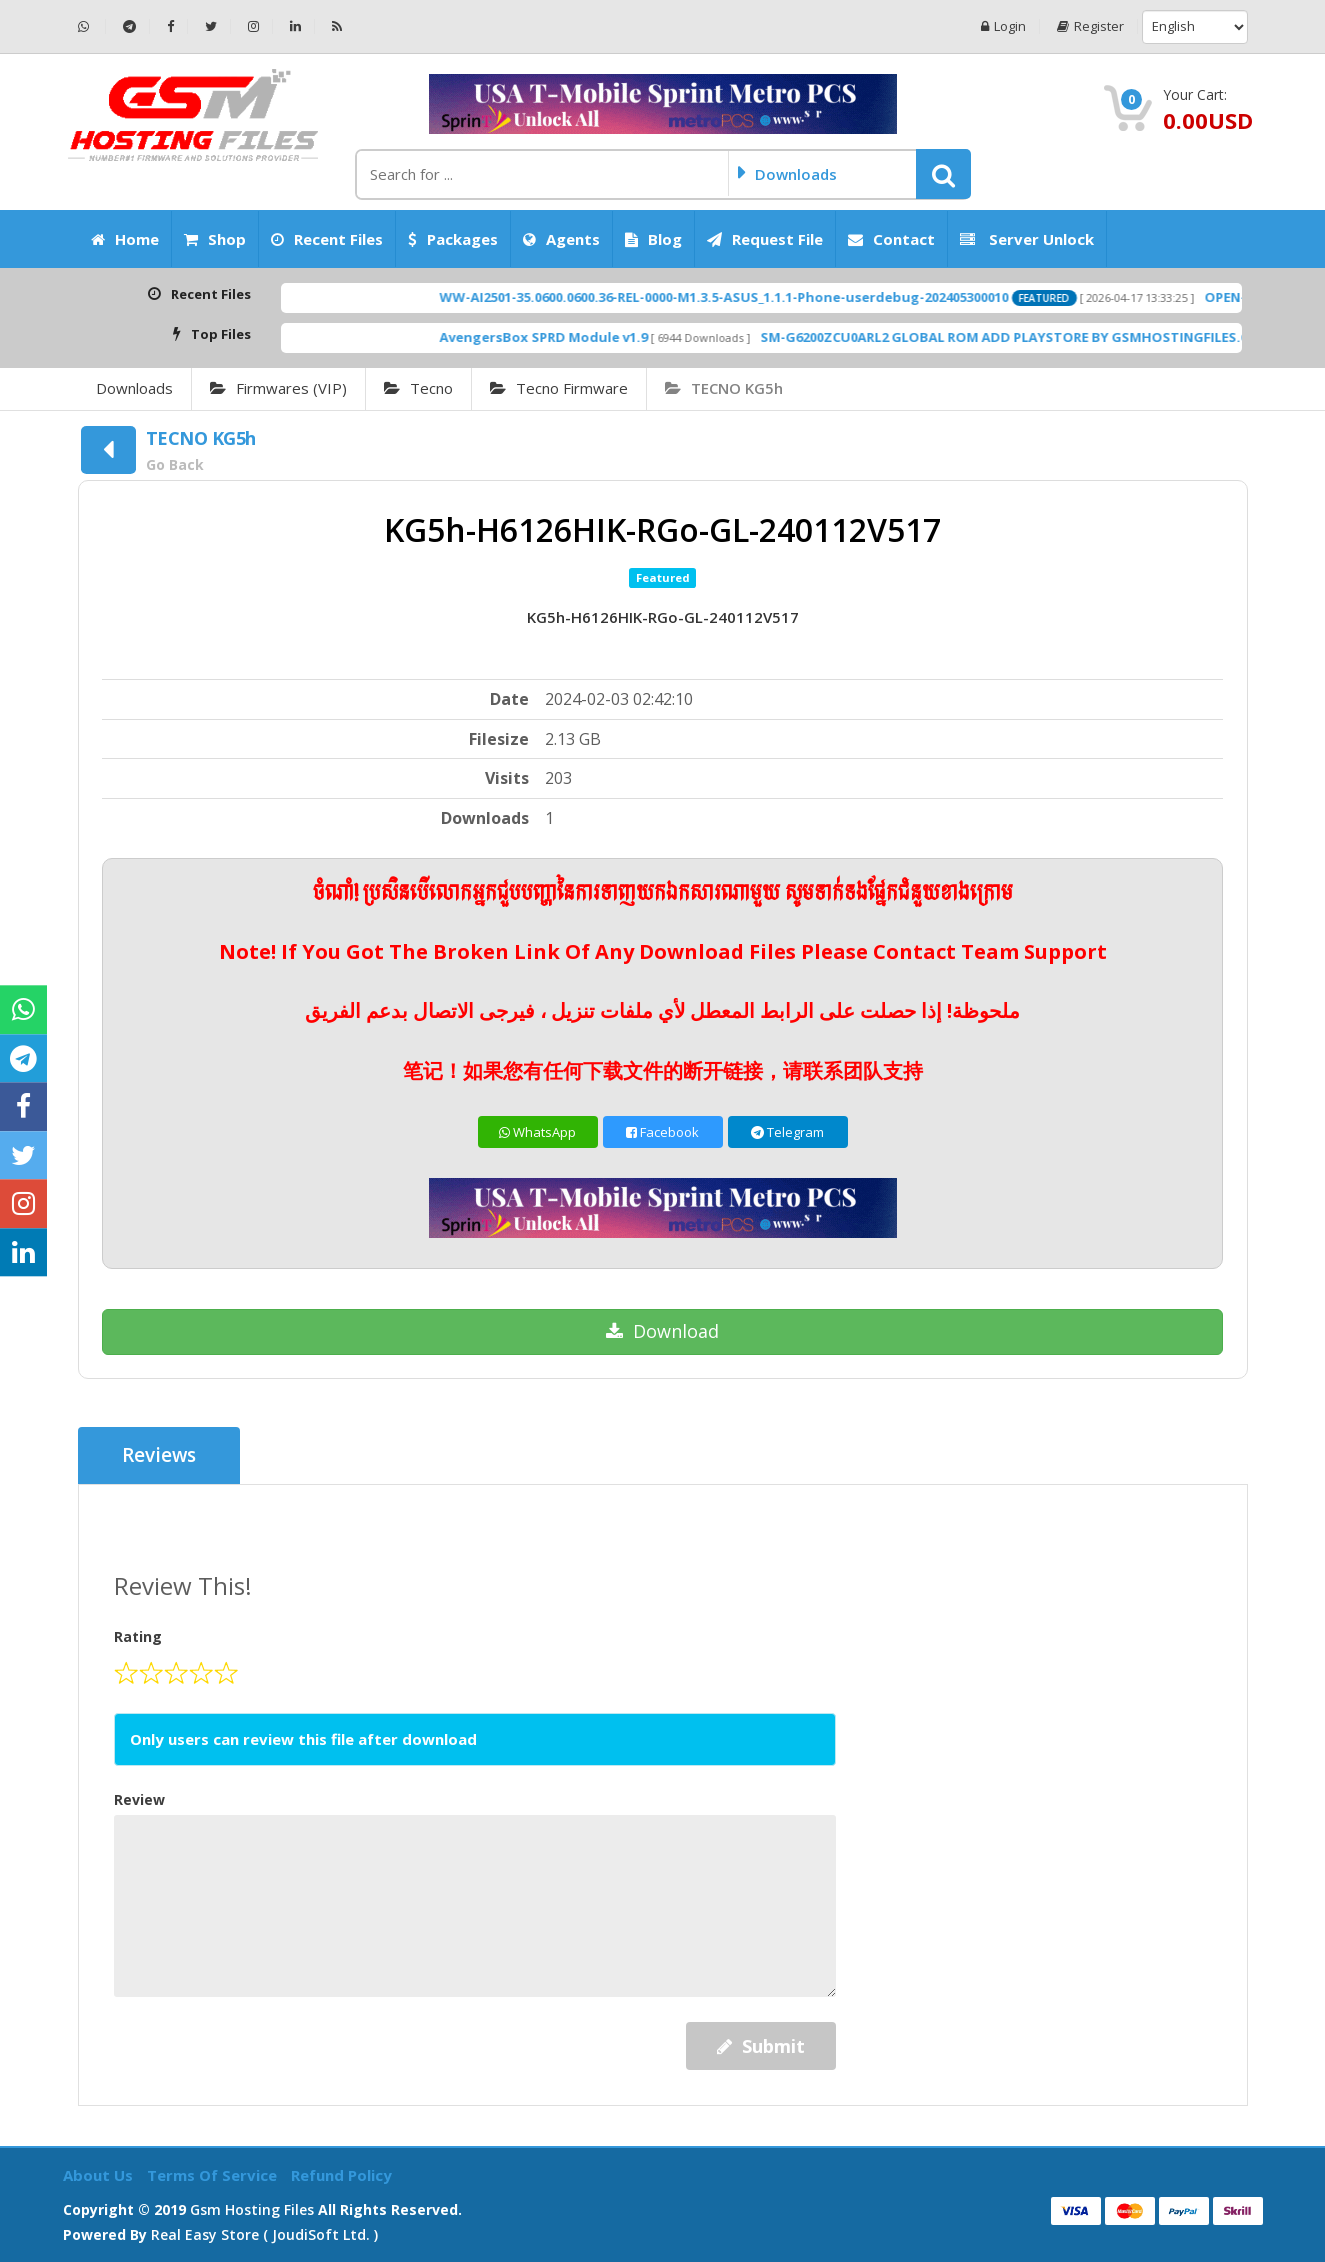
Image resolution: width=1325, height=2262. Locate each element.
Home (125, 239)
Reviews (159, 1456)
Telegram (787, 1132)
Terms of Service (214, 2175)
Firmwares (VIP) (278, 388)
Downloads (134, 388)
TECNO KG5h (724, 388)
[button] (943, 174)
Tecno (418, 388)
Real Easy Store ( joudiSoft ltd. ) (264, 2234)
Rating (138, 1636)
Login (1003, 26)
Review (139, 1799)
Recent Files (327, 239)
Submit (761, 2046)
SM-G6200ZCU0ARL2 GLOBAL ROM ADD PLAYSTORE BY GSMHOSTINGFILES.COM (1067, 337)
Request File (765, 239)
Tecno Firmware (559, 388)
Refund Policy (341, 2175)
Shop (215, 239)
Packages (453, 239)
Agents (561, 239)
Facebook (662, 1132)
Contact (891, 239)
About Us (100, 2175)
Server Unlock (1027, 239)
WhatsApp (537, 1132)
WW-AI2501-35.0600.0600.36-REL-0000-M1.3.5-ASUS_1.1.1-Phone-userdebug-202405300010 (775, 297)
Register (1090, 26)
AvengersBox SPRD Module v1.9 (595, 337)
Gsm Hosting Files (252, 2209)
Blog (653, 239)
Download (662, 1331)
